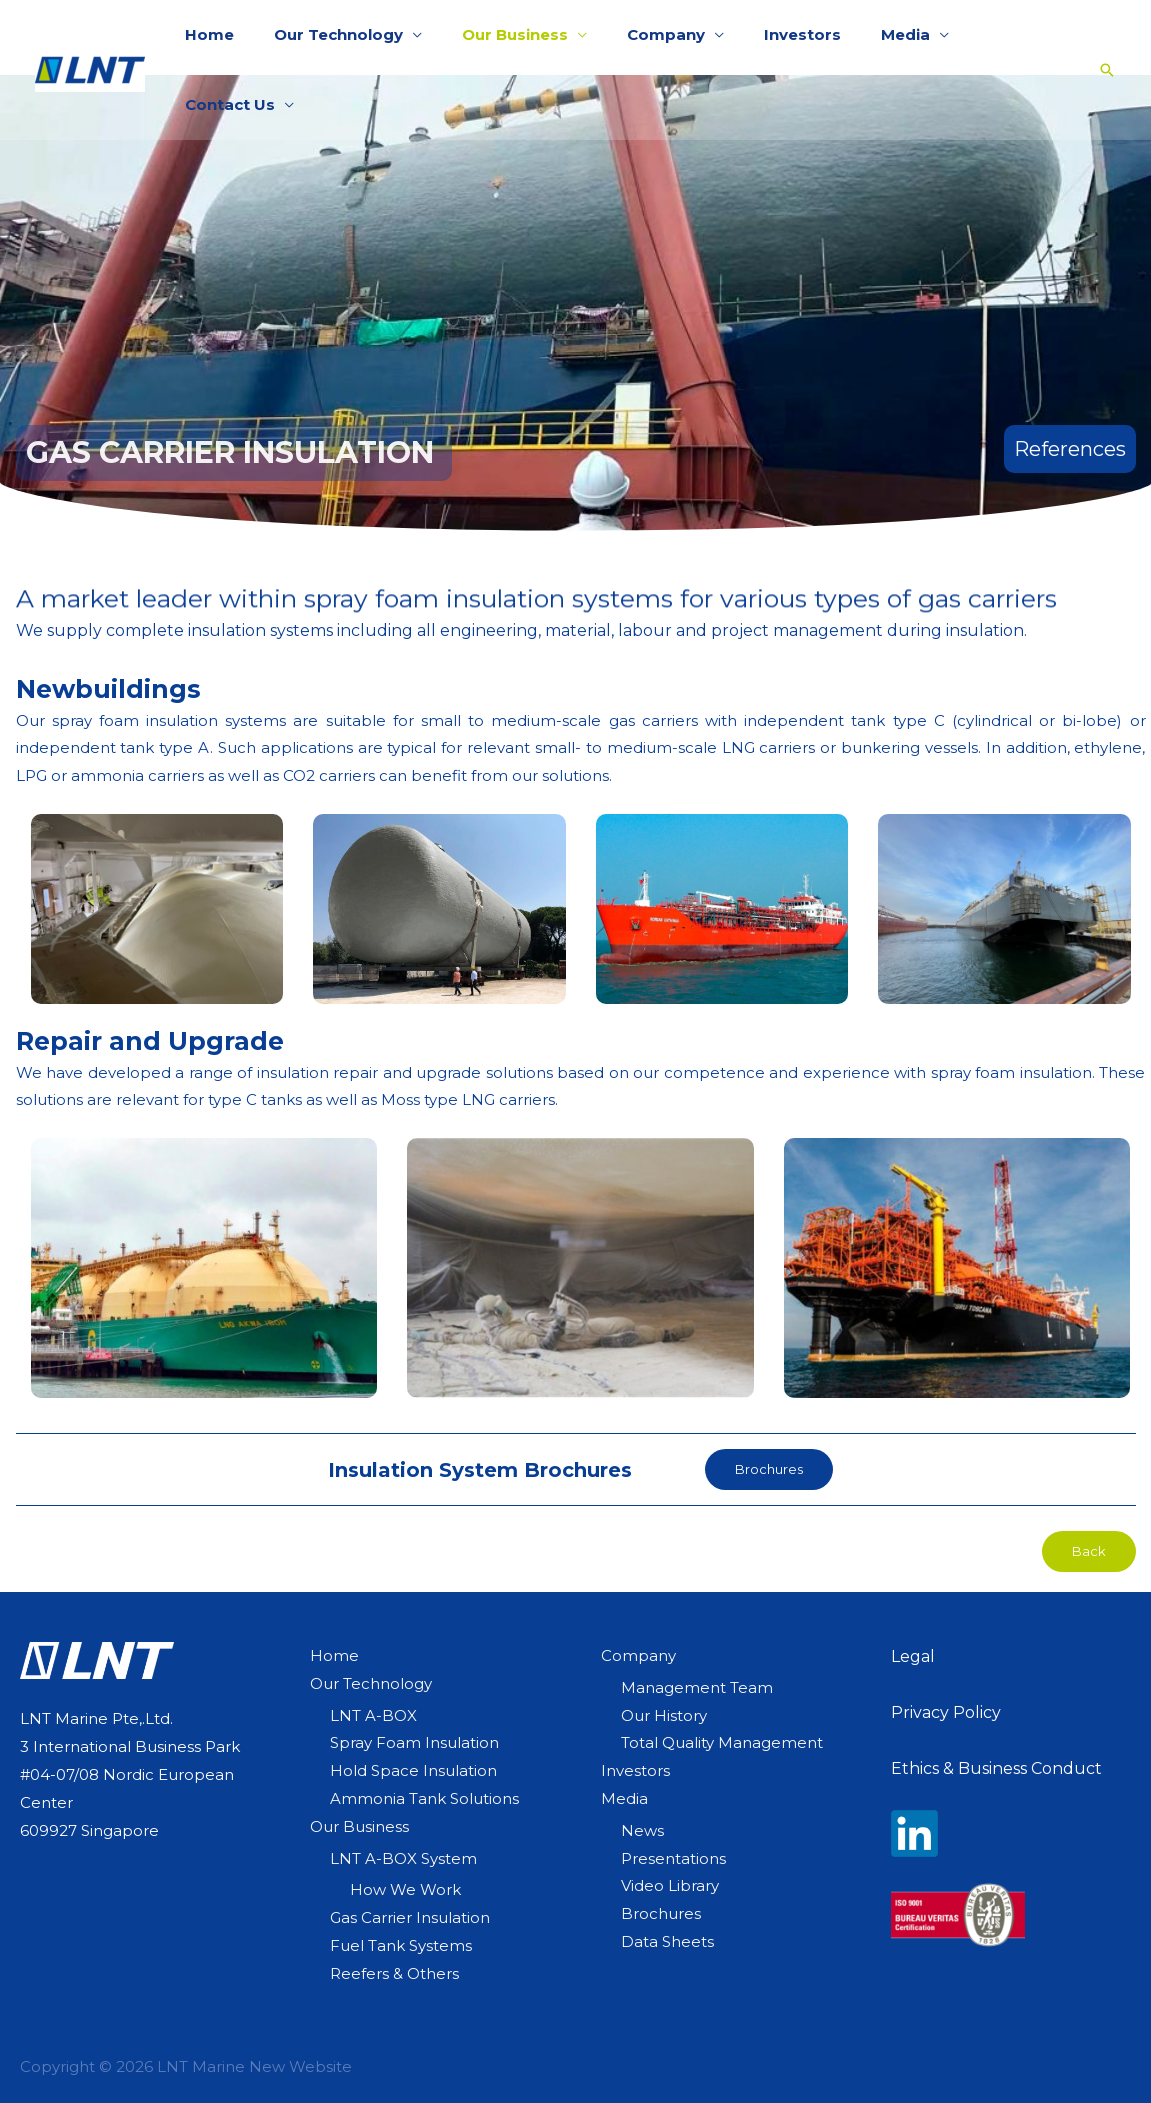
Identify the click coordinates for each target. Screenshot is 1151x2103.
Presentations (673, 1858)
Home (219, 36)
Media (865, 36)
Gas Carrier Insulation (410, 1917)
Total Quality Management (722, 1742)
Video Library (670, 1885)
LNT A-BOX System (403, 1858)
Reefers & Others (394, 1973)
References (1070, 449)
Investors (772, 36)
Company (646, 36)
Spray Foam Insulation (414, 1742)
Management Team (697, 1687)
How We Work (405, 1889)
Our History (664, 1715)
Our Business (505, 36)
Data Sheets (667, 1941)
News (642, 1830)
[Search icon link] (1092, 37)
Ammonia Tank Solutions (424, 1798)
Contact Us (984, 36)
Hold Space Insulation (413, 1770)
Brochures (661, 1913)
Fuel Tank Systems (401, 1945)
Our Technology (338, 36)
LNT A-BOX (373, 1715)
